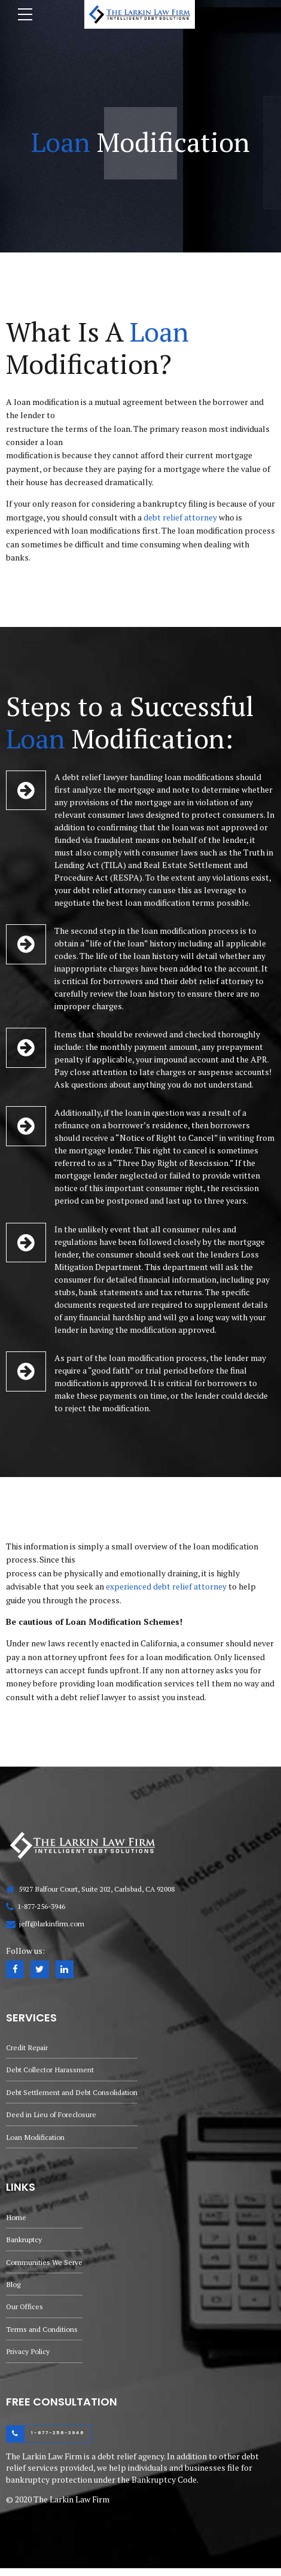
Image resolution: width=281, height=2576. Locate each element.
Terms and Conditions (42, 2335)
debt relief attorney (180, 517)
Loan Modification (36, 2140)
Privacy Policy (28, 2358)
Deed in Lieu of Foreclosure (52, 2117)
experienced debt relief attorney (166, 1586)
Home (16, 2221)
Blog (13, 2290)
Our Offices (25, 2312)
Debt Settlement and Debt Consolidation (72, 2093)
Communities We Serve (44, 2266)
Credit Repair (27, 2048)
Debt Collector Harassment (50, 2071)
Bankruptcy (24, 2244)
